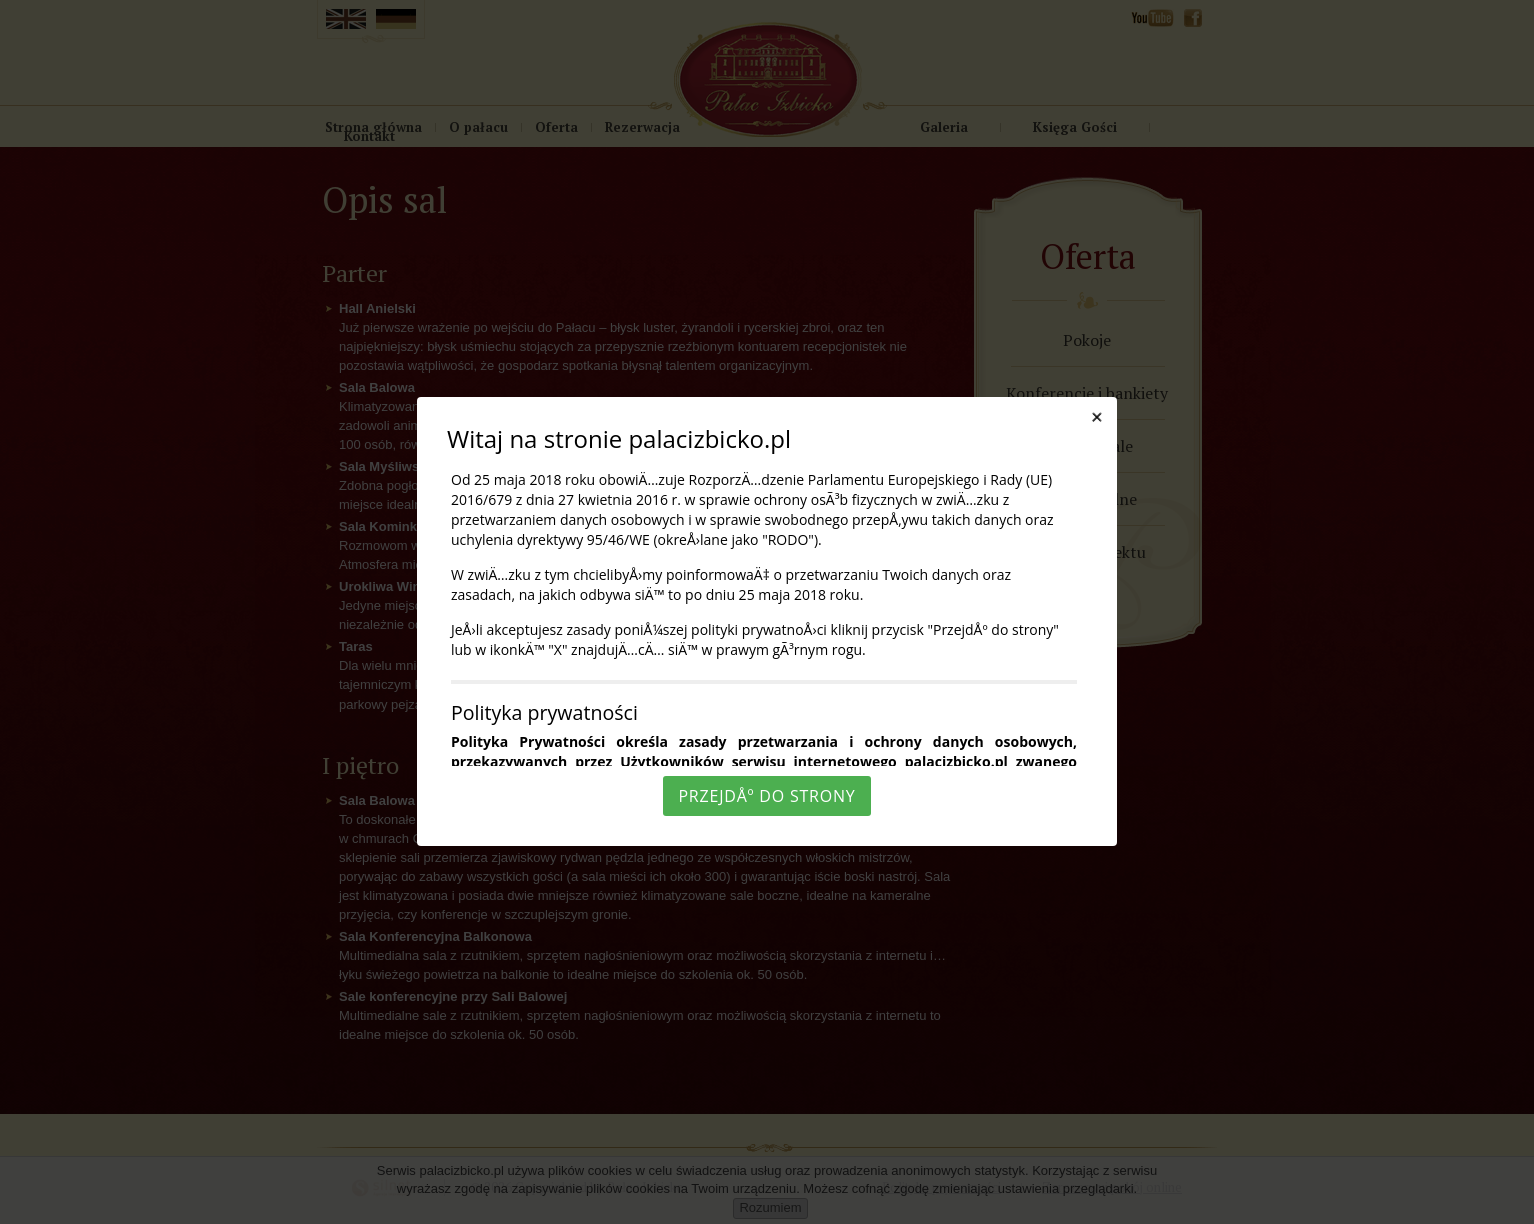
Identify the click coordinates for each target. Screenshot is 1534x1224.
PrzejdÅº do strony (766, 796)
